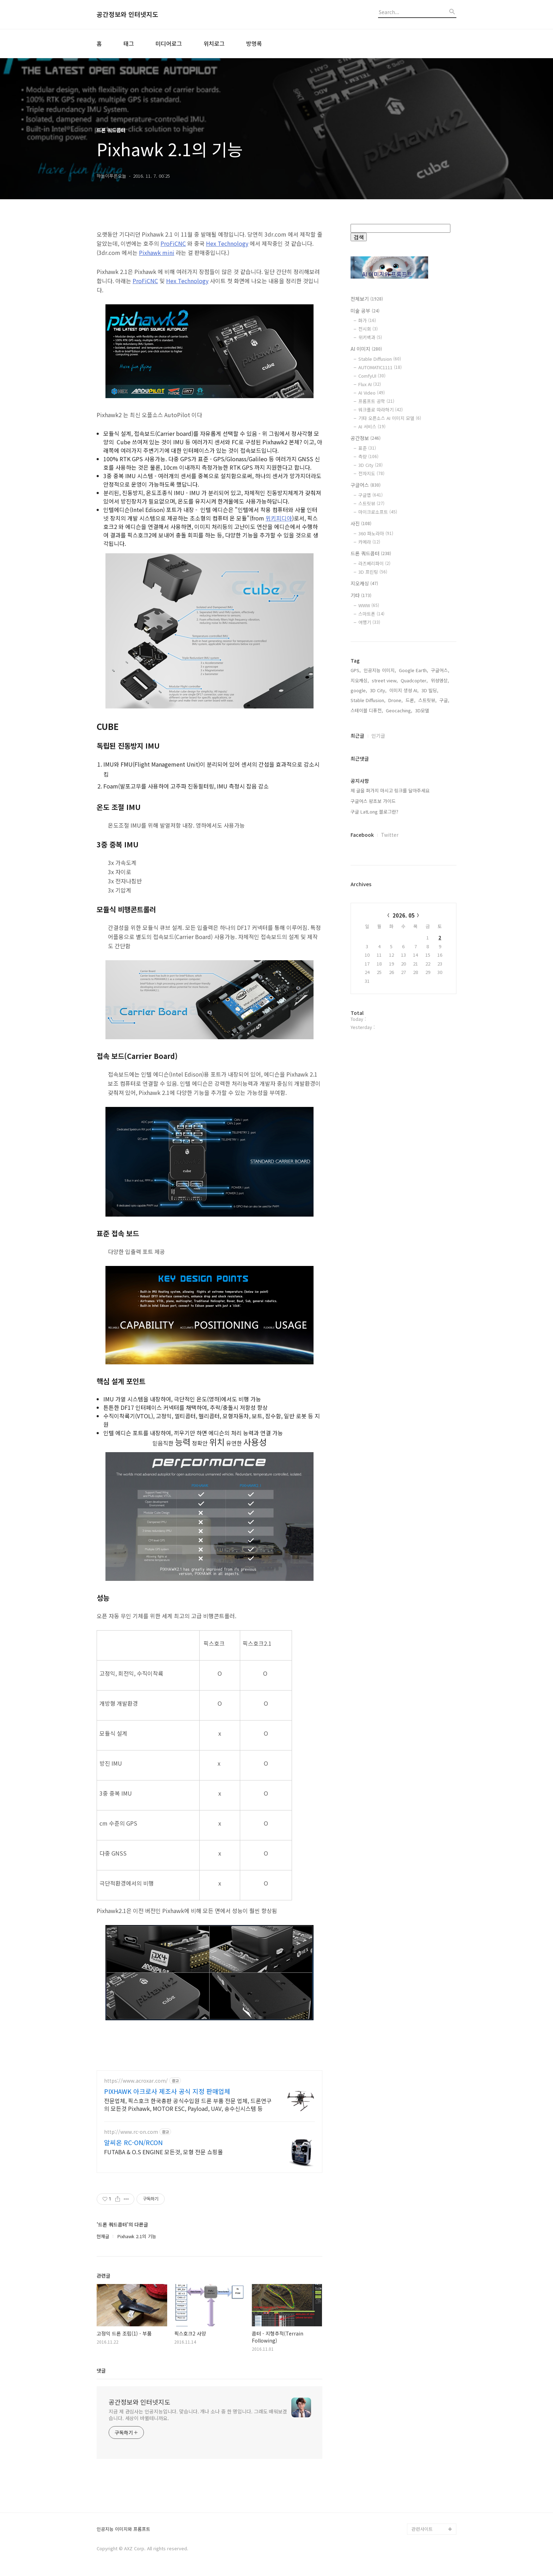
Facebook (362, 834)
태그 (128, 43)
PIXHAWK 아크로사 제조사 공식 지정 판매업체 (167, 2091)
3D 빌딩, (429, 690)
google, (359, 690)
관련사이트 (422, 2529)
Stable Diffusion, (368, 700)
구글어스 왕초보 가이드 (373, 801)
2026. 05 (404, 915)
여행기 (369, 622)
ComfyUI (371, 375)
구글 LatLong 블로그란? (374, 811)
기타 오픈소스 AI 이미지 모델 (389, 418)
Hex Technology (227, 243)
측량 (368, 456)
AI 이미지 (366, 348)
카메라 (369, 541)
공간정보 (366, 437)
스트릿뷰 (371, 503)
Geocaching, (399, 710)
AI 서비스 (371, 426)
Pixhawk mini (156, 252)
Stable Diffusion (379, 358)
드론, (410, 700)
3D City (370, 465)
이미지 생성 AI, (404, 690)
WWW (368, 605)
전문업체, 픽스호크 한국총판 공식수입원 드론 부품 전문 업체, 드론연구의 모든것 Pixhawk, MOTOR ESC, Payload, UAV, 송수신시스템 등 (188, 2104)
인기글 (378, 735)
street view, (385, 680)
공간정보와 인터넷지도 (127, 14)
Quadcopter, (414, 680)
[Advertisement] (403, 1152)
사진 (361, 523)
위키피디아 (279, 518)
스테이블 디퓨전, (367, 710)
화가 (367, 320)
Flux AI (369, 384)
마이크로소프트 (377, 511)
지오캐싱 (364, 583)
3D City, (378, 690)
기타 (361, 595)
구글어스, (440, 670)
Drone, (395, 700)
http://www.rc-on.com (131, 2132)
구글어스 (366, 484)
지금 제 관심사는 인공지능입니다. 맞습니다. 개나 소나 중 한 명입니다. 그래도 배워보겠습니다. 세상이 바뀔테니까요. (198, 2415)
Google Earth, (413, 670)
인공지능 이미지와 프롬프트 (123, 2529)
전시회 (368, 328)
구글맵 (370, 495)
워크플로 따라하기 (380, 409)
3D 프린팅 (372, 571)
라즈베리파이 (374, 563)
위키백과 (370, 337)
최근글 (357, 735)
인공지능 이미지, (380, 670)
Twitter (390, 834)
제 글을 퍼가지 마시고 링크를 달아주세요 (390, 790)
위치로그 (214, 43)
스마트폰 (371, 613)
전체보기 (367, 298)
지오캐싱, (360, 680)
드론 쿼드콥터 (371, 553)
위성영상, (440, 680)
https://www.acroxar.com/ (136, 2081)
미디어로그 (169, 43)
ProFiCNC (173, 243)
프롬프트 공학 (376, 401)
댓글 (101, 2370)
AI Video (371, 392)
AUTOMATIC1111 (380, 367)
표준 (367, 448)
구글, (444, 700)
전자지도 (371, 473)
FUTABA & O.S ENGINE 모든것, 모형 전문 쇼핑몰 (163, 2152)
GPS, (356, 670)
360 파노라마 (375, 533)
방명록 (254, 43)
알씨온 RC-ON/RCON (133, 2142)
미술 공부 (365, 310)
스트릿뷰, (427, 700)
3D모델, (423, 710)
